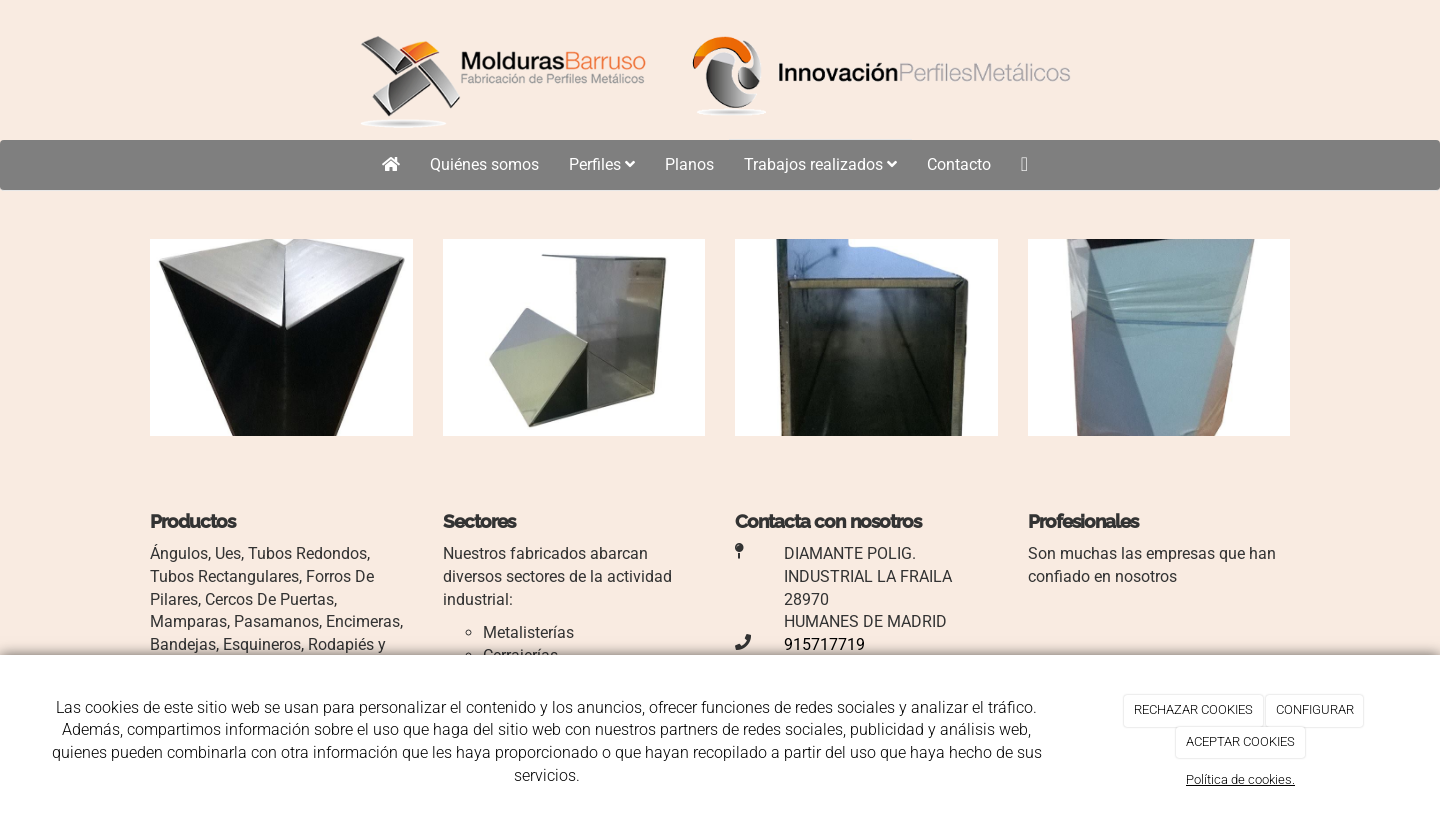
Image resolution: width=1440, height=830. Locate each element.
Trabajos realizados (820, 164)
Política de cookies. (1240, 779)
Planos (689, 164)
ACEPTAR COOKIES (1240, 741)
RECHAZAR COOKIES (1193, 709)
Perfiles (602, 164)
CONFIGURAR (1315, 709)
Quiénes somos (484, 164)
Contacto (959, 164)
